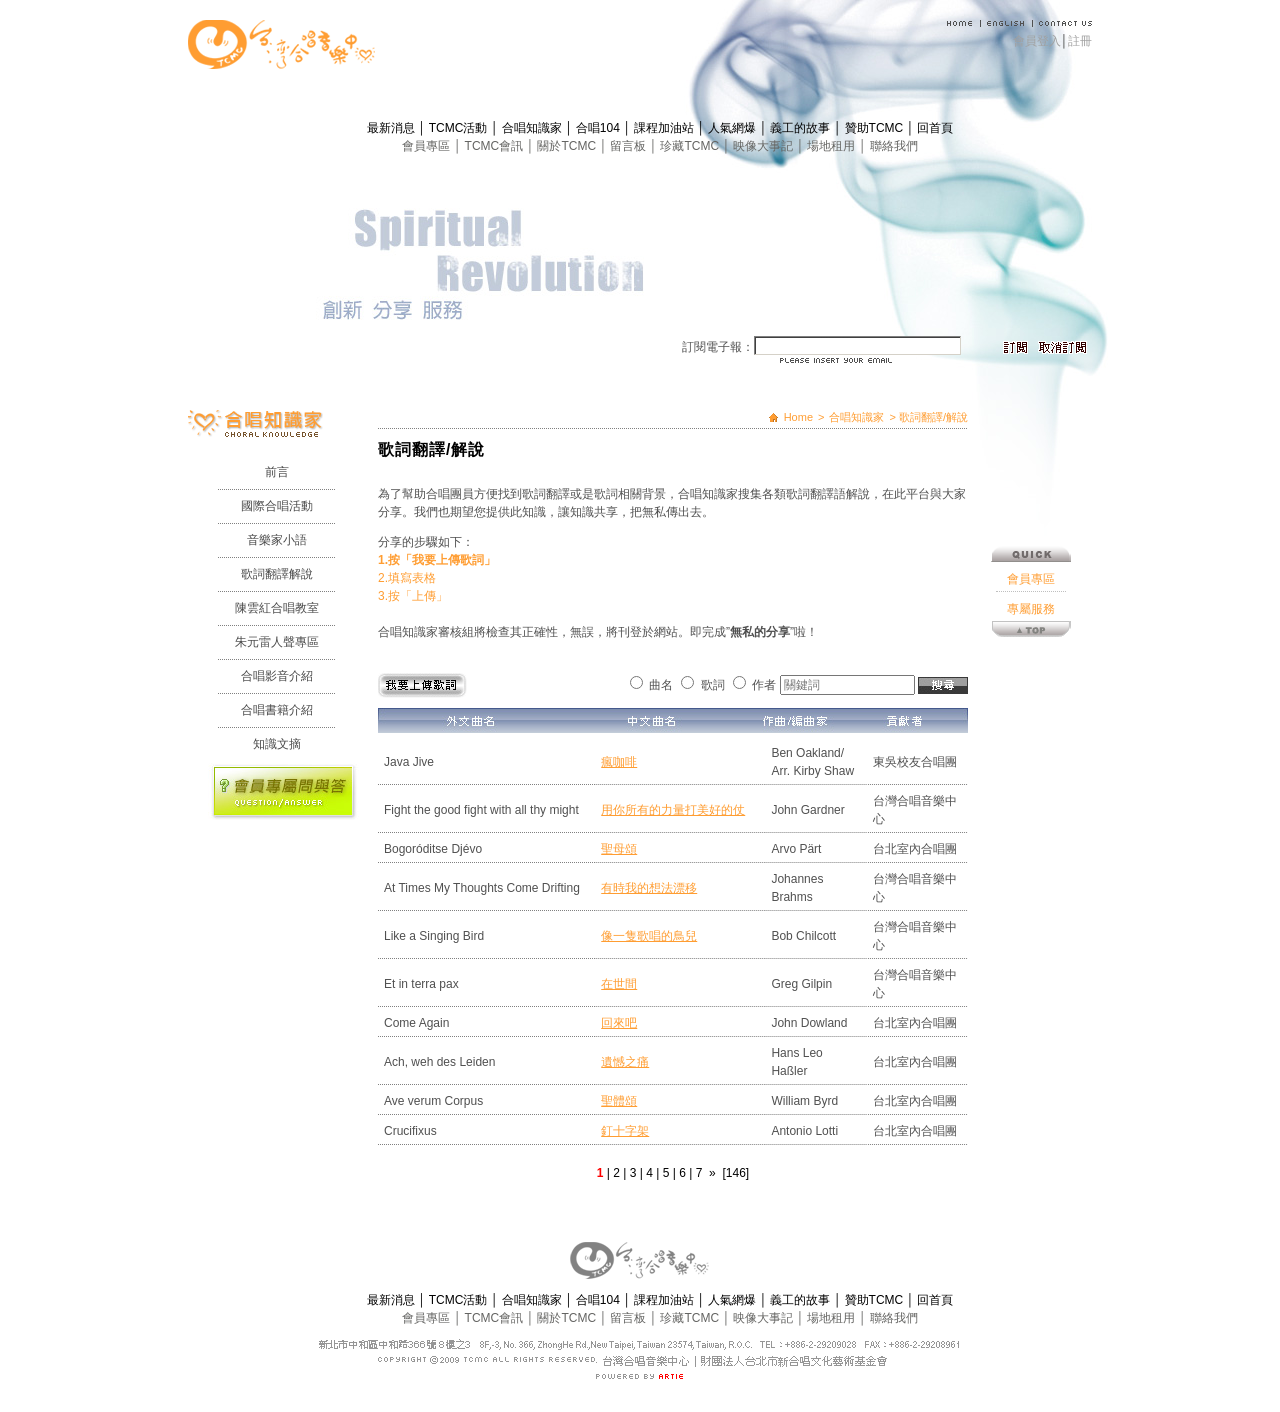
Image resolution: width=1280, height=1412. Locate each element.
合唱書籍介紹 (277, 710)
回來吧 (619, 1023)
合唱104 (599, 128)
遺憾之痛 (625, 1062)
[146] (735, 1173)
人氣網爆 (733, 128)
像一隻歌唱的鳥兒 (649, 936)
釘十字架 (625, 1131)
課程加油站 (665, 128)
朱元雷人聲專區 (277, 642)
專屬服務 (1031, 609)
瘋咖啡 (619, 762)
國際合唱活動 (277, 506)
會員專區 (427, 146)
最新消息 (392, 128)
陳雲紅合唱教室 (277, 608)
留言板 (629, 146)
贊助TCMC (876, 128)
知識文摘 (277, 744)
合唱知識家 (533, 128)
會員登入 (1037, 41)
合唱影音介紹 (277, 676)
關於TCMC (568, 146)
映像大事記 (764, 146)
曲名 (661, 685)
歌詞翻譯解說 (277, 574)
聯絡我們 (894, 146)
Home (798, 417)
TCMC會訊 (496, 146)
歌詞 (713, 685)
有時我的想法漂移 (649, 888)
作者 (764, 685)
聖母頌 (619, 849)
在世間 (619, 984)
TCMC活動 (460, 128)
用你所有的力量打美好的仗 (673, 810)
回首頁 (935, 128)
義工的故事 (801, 128)
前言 (277, 472)
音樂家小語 (277, 540)
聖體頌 (619, 1101)
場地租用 (832, 146)
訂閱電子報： (718, 347)
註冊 (1080, 41)
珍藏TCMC (691, 146)
